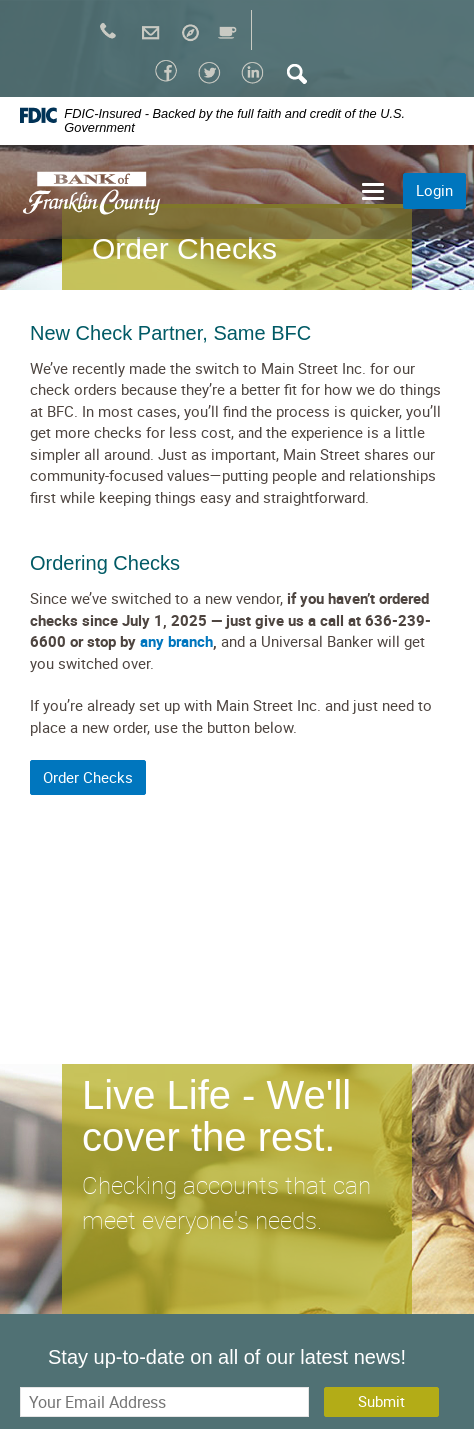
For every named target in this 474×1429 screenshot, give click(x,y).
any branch (176, 641)
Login (434, 190)
